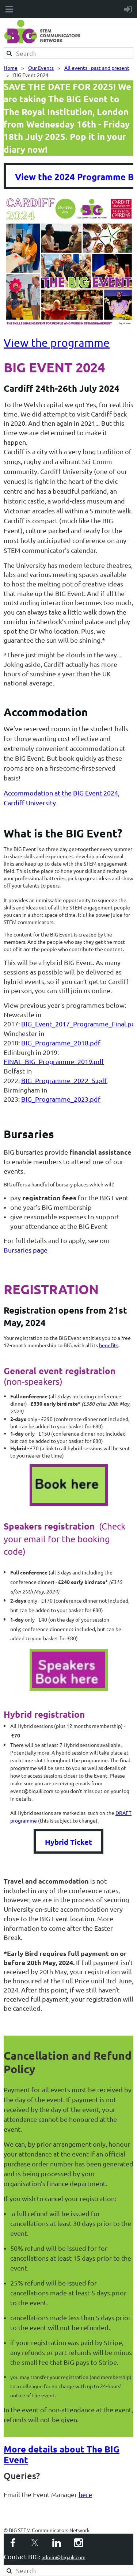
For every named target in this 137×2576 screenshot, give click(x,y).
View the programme (57, 342)
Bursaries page (25, 1250)
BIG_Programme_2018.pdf (60, 1042)
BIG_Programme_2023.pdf (60, 1099)
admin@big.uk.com (63, 2557)
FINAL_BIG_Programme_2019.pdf (54, 1061)
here (85, 2494)
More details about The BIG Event (61, 2454)
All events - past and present (96, 67)
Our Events (41, 67)
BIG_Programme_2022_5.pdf (64, 1080)
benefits (108, 1345)
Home (11, 67)
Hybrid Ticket (68, 1842)
